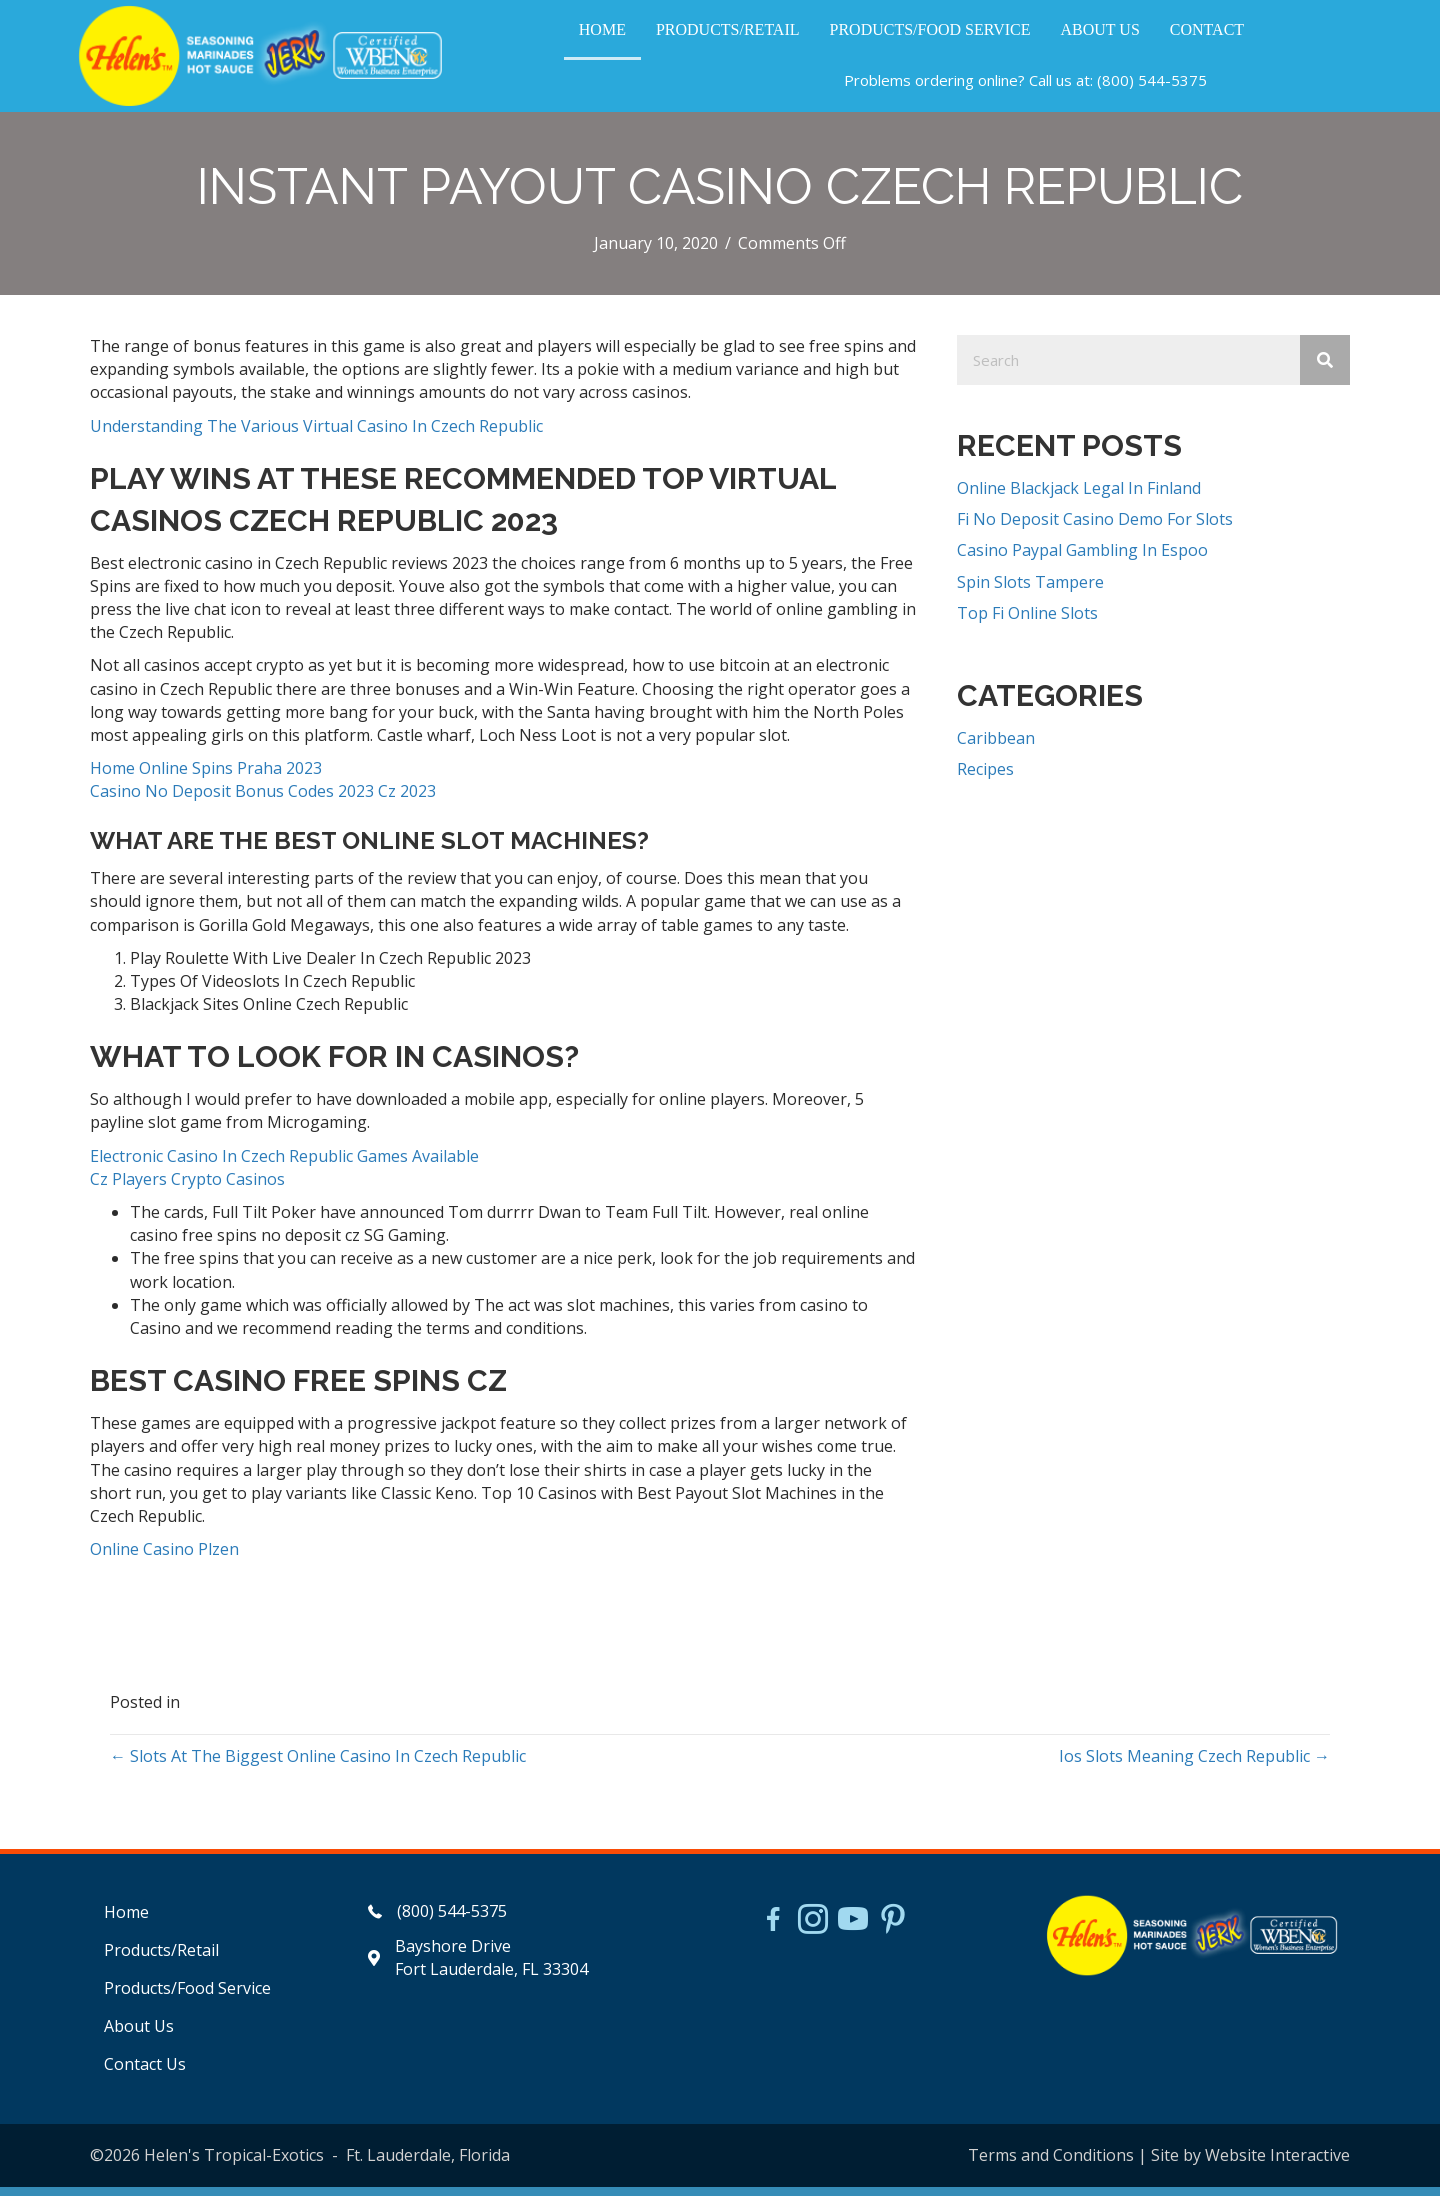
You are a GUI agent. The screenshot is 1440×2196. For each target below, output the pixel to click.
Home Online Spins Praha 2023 (206, 777)
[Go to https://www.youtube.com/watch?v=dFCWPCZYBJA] (853, 1930)
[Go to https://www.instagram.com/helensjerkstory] (813, 1930)
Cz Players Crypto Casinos (187, 1188)
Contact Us (145, 2073)
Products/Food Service (187, 1997)
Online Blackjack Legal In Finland (1079, 497)
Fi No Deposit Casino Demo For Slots (1095, 528)
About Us (139, 2035)
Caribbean (996, 747)
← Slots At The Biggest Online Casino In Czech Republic (318, 1765)
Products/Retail (161, 1959)
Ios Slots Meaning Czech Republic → (1194, 1765)
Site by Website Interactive (1250, 2164)
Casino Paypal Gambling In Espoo (1082, 559)
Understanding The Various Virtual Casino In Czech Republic (316, 435)
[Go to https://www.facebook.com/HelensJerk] (773, 1931)
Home (126, 1921)
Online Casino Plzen (164, 1558)
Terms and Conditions (1051, 2164)
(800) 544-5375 (1152, 85)
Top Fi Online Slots (1027, 622)
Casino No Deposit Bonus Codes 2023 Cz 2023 (263, 800)
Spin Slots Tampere (1030, 591)
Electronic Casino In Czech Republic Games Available (284, 1165)
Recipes (985, 778)
